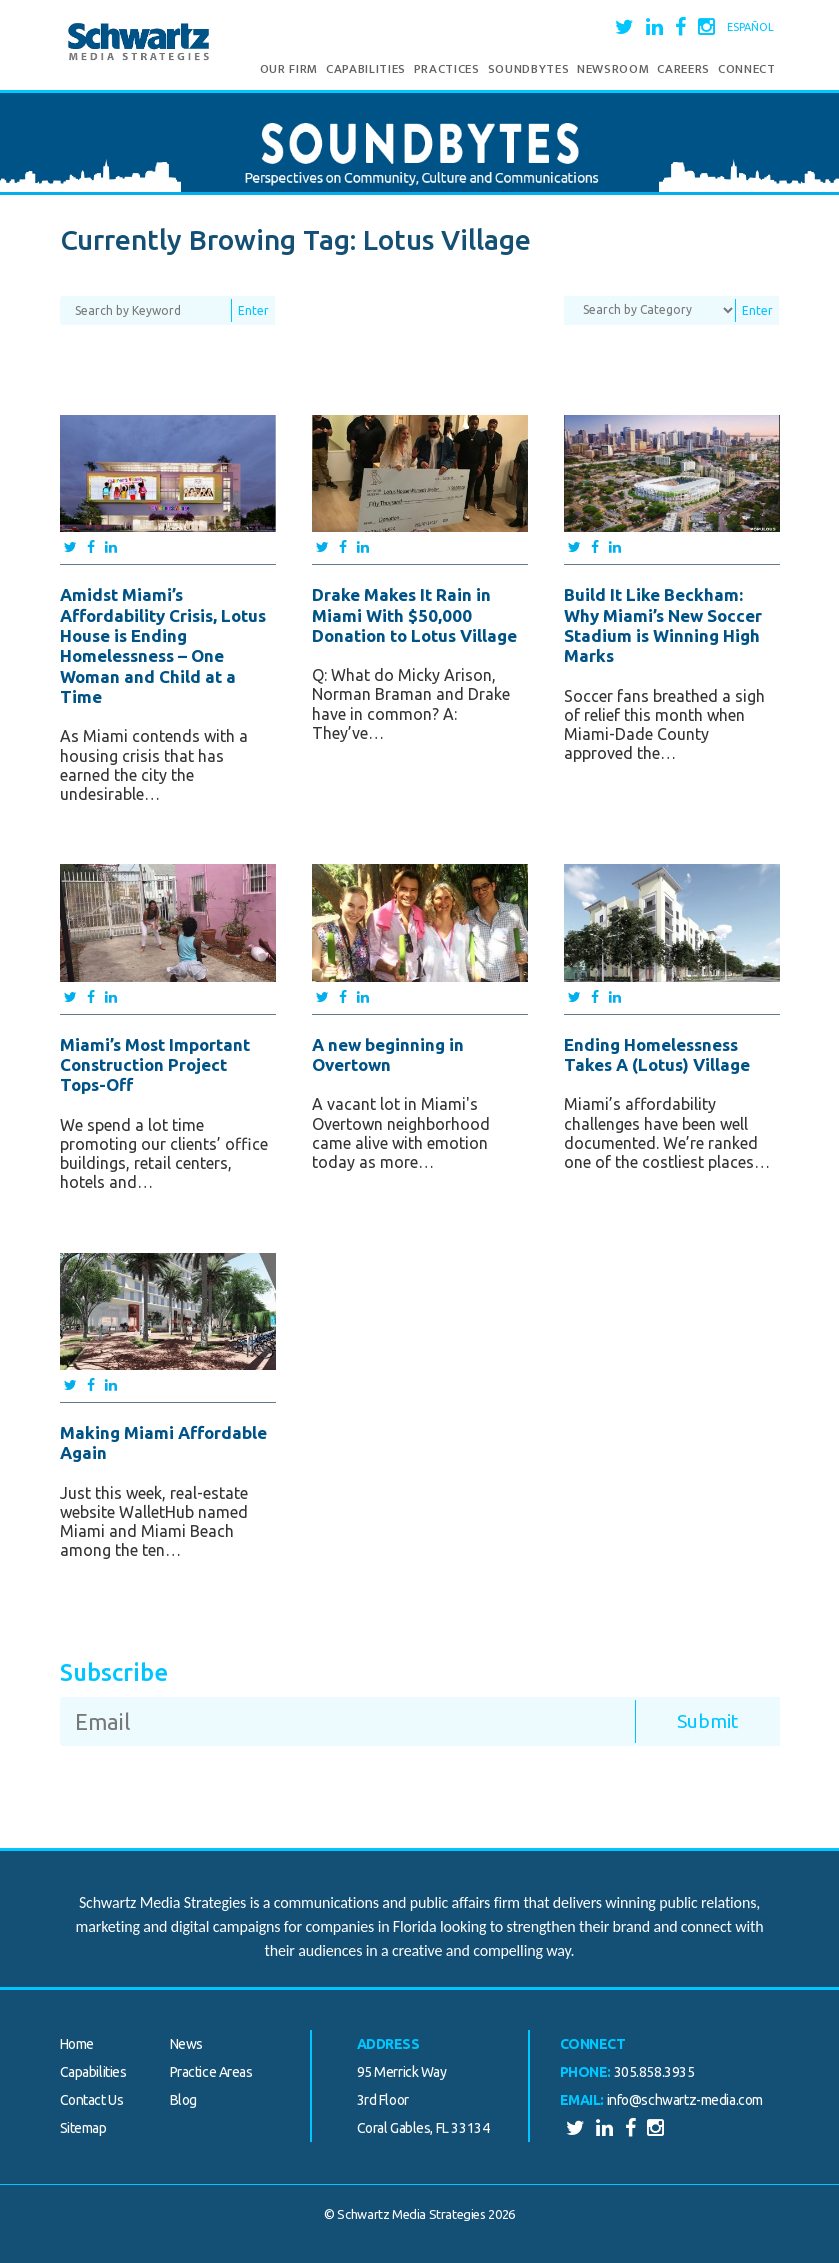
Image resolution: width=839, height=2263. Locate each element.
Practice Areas (211, 2072)
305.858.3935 (654, 2072)
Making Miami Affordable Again (163, 1442)
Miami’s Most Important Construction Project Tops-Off (155, 1065)
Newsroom (613, 69)
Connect (747, 69)
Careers (683, 69)
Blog (183, 2100)
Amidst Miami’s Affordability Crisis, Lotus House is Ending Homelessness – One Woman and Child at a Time (163, 645)
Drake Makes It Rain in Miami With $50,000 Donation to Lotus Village (414, 615)
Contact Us (92, 2100)
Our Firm (289, 69)
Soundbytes (529, 69)
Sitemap (83, 2128)
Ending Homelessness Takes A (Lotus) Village (657, 1054)
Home (77, 2044)
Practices (447, 69)
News (186, 2044)
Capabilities (366, 69)
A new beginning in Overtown (388, 1054)
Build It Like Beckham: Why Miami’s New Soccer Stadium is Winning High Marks (663, 625)
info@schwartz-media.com (685, 2100)
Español (750, 27)
